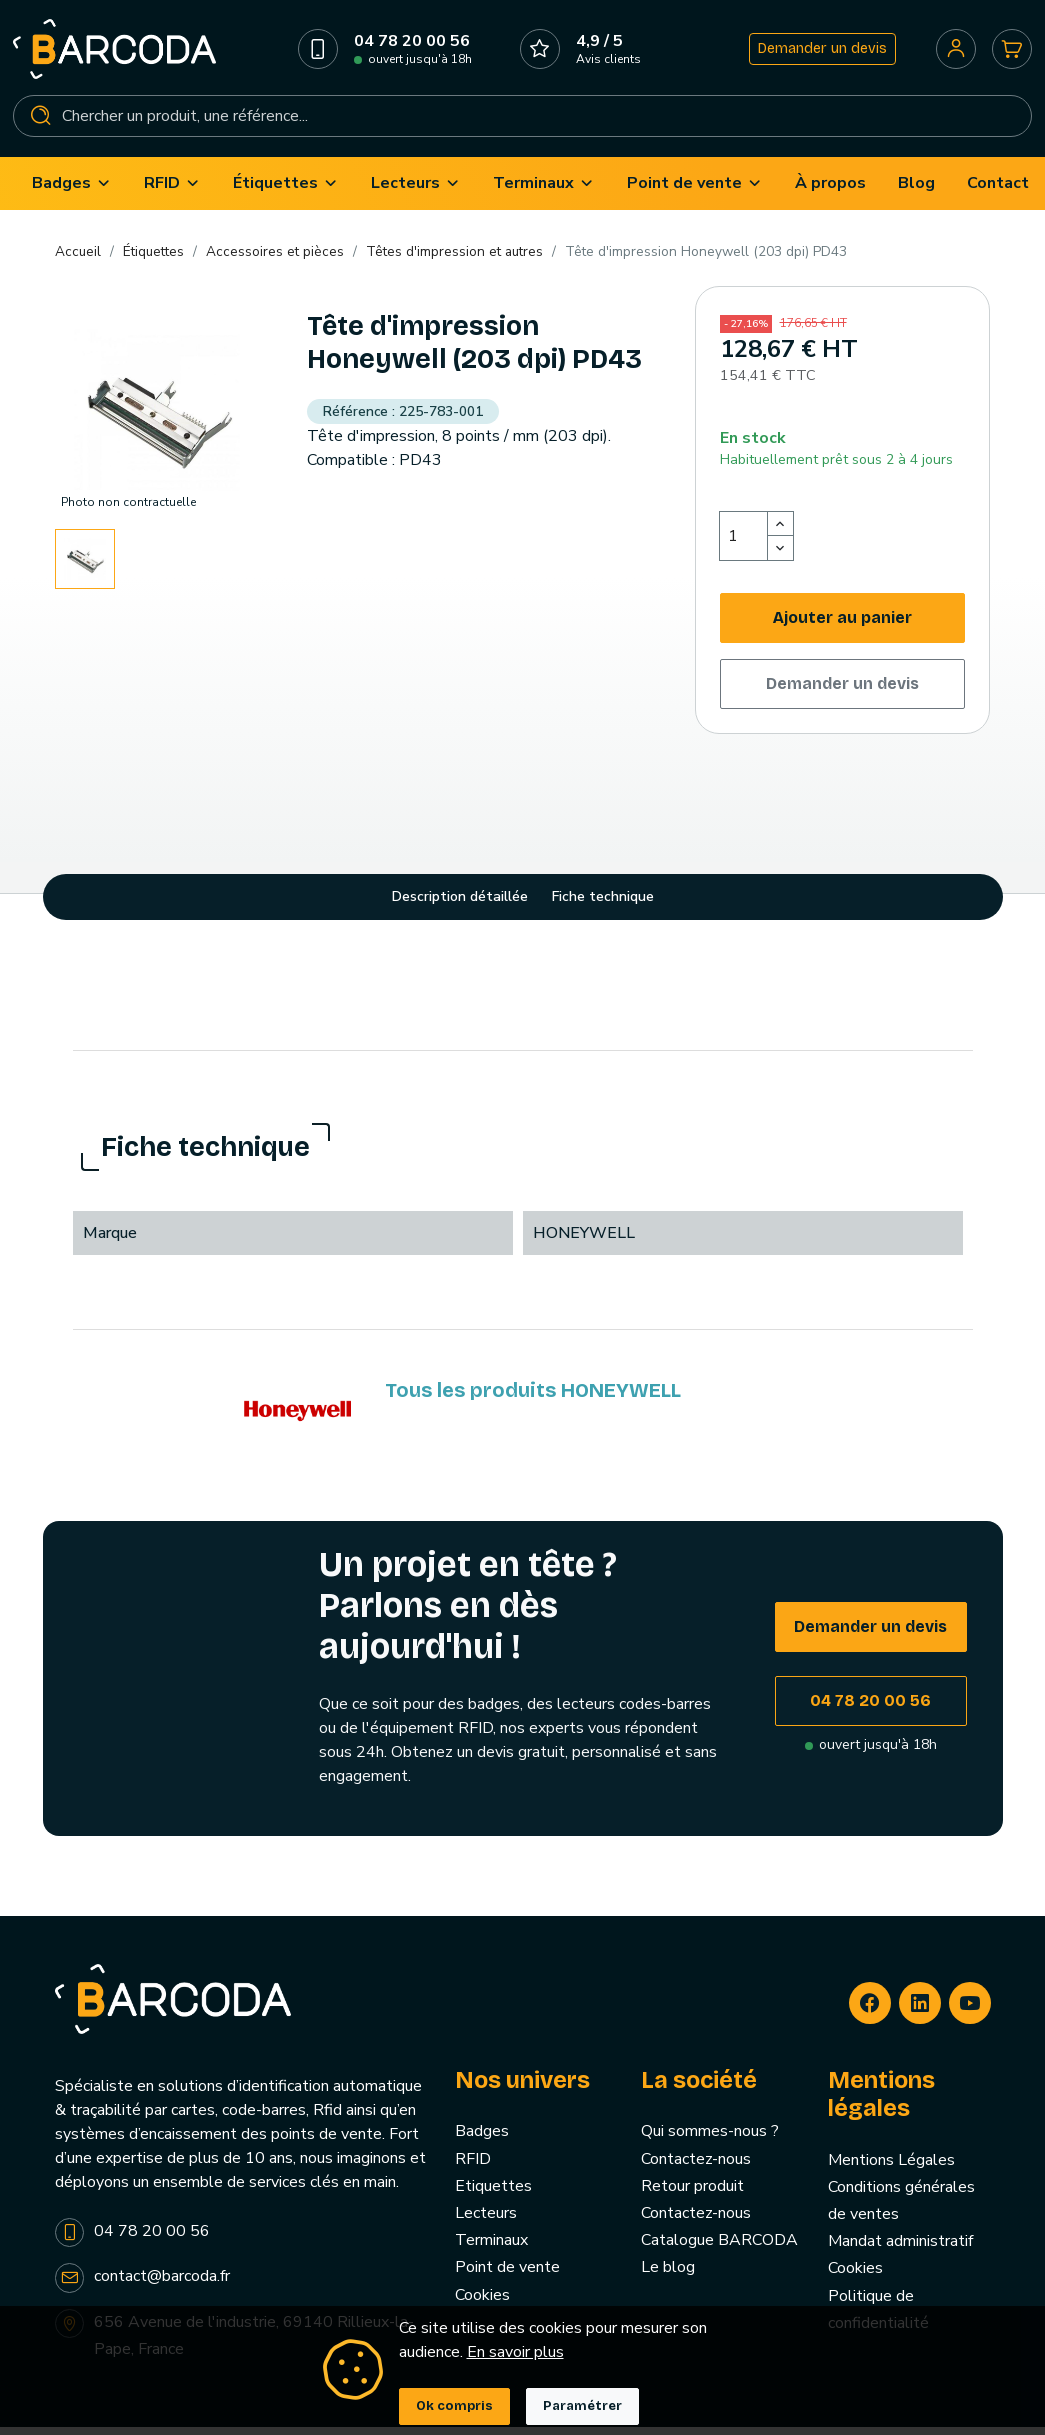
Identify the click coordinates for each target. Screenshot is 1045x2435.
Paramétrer (582, 2406)
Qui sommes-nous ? (710, 2141)
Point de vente (507, 2277)
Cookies (482, 2304)
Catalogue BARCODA (719, 2250)
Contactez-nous (696, 2168)
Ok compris (454, 2406)
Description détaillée (460, 905)
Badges (482, 2141)
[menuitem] (72, 192)
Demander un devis (819, 53)
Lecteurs (486, 2222)
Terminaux (491, 2250)
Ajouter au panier (842, 626)
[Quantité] (744, 545)
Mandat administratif (900, 2251)
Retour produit (692, 2195)
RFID (473, 2168)
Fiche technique (603, 905)
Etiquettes (493, 2195)
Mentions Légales (891, 2169)
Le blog (668, 2277)
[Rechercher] (522, 121)
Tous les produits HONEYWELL (533, 1400)
